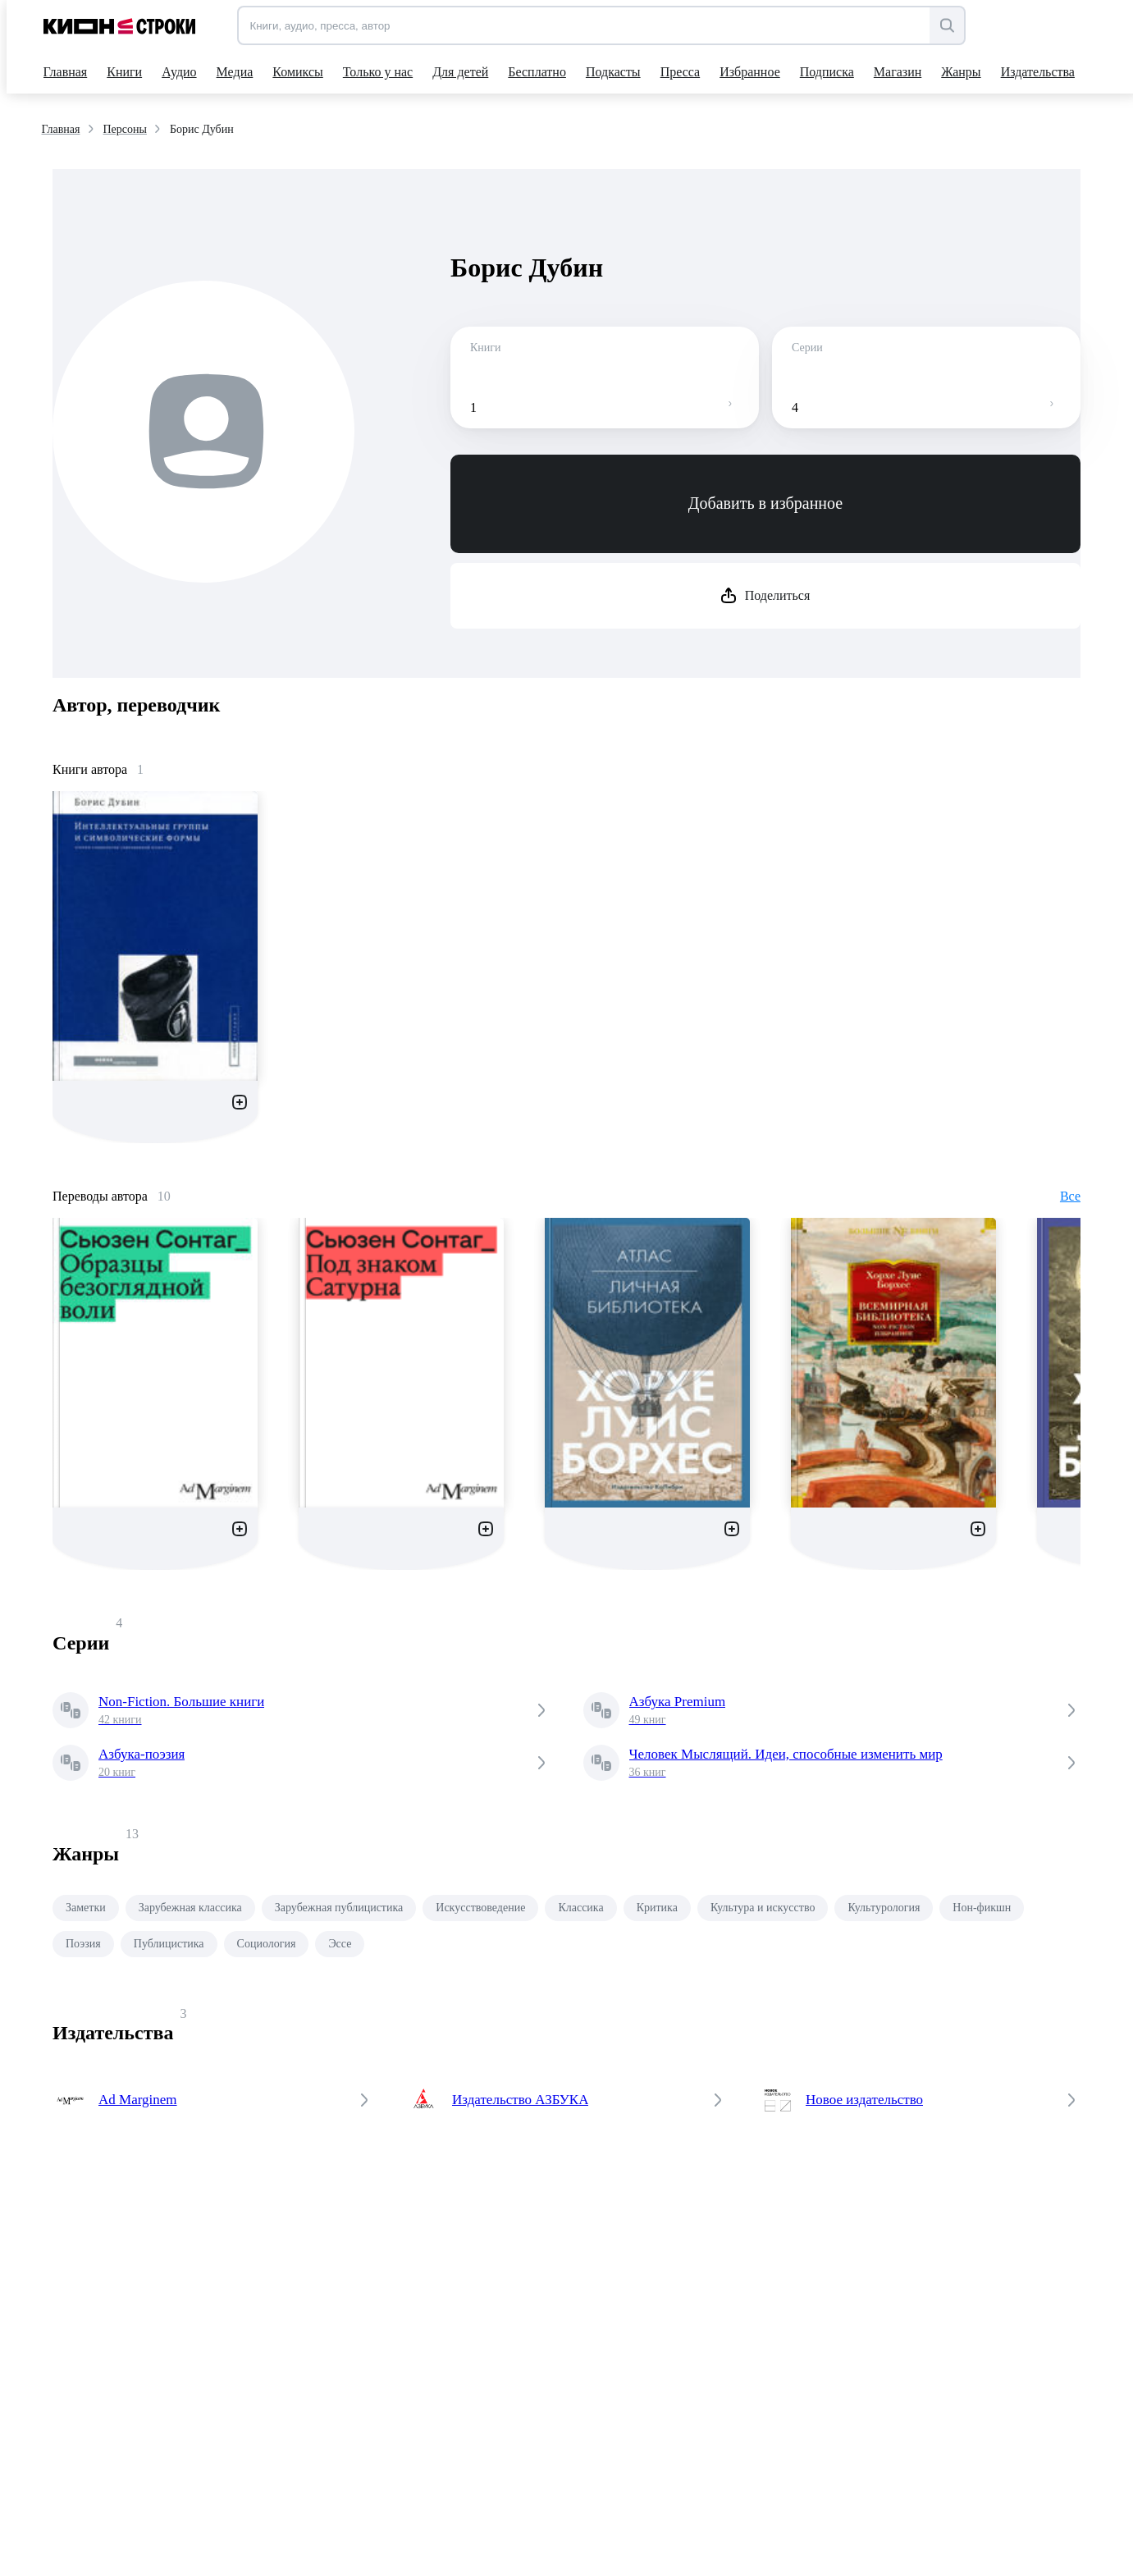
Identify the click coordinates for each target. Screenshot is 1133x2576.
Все (1070, 1196)
